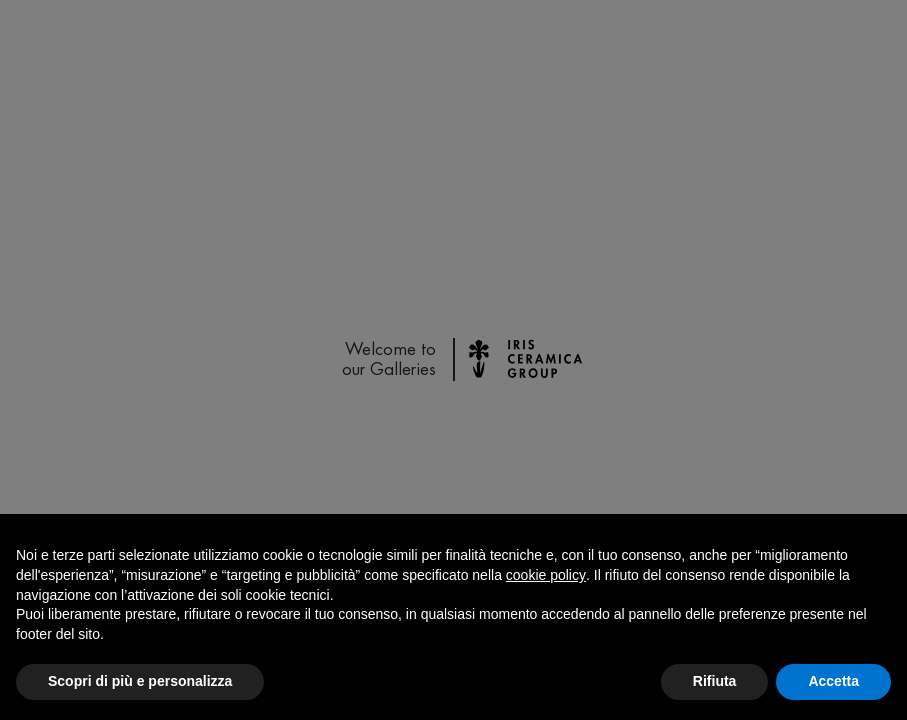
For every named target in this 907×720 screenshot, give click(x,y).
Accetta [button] (833, 681)
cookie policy (546, 575)
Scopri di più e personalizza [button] (140, 681)
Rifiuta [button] (715, 681)
